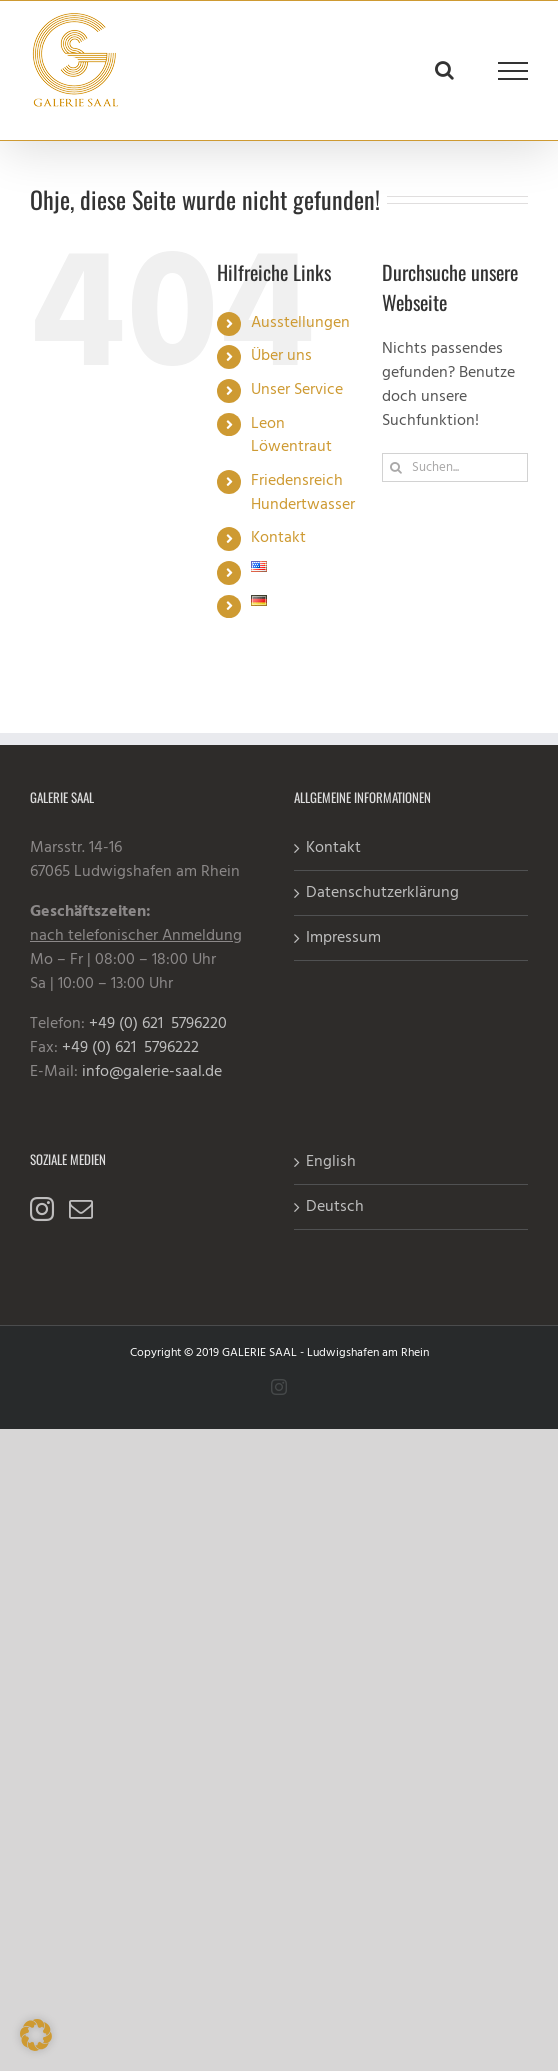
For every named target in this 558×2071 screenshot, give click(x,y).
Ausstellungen (300, 323)
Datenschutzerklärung (382, 893)
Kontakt (278, 538)
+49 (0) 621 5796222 (130, 1048)
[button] (36, 2035)
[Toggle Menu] (513, 71)
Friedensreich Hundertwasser (303, 493)
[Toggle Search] (444, 70)
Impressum (343, 938)
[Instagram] (42, 1209)
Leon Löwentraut (291, 436)
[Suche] (396, 467)
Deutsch (335, 1207)
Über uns (281, 356)
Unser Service (297, 390)
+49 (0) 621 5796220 (158, 1024)
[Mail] (81, 1209)
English (331, 1162)
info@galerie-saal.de (152, 1072)
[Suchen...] (455, 467)
